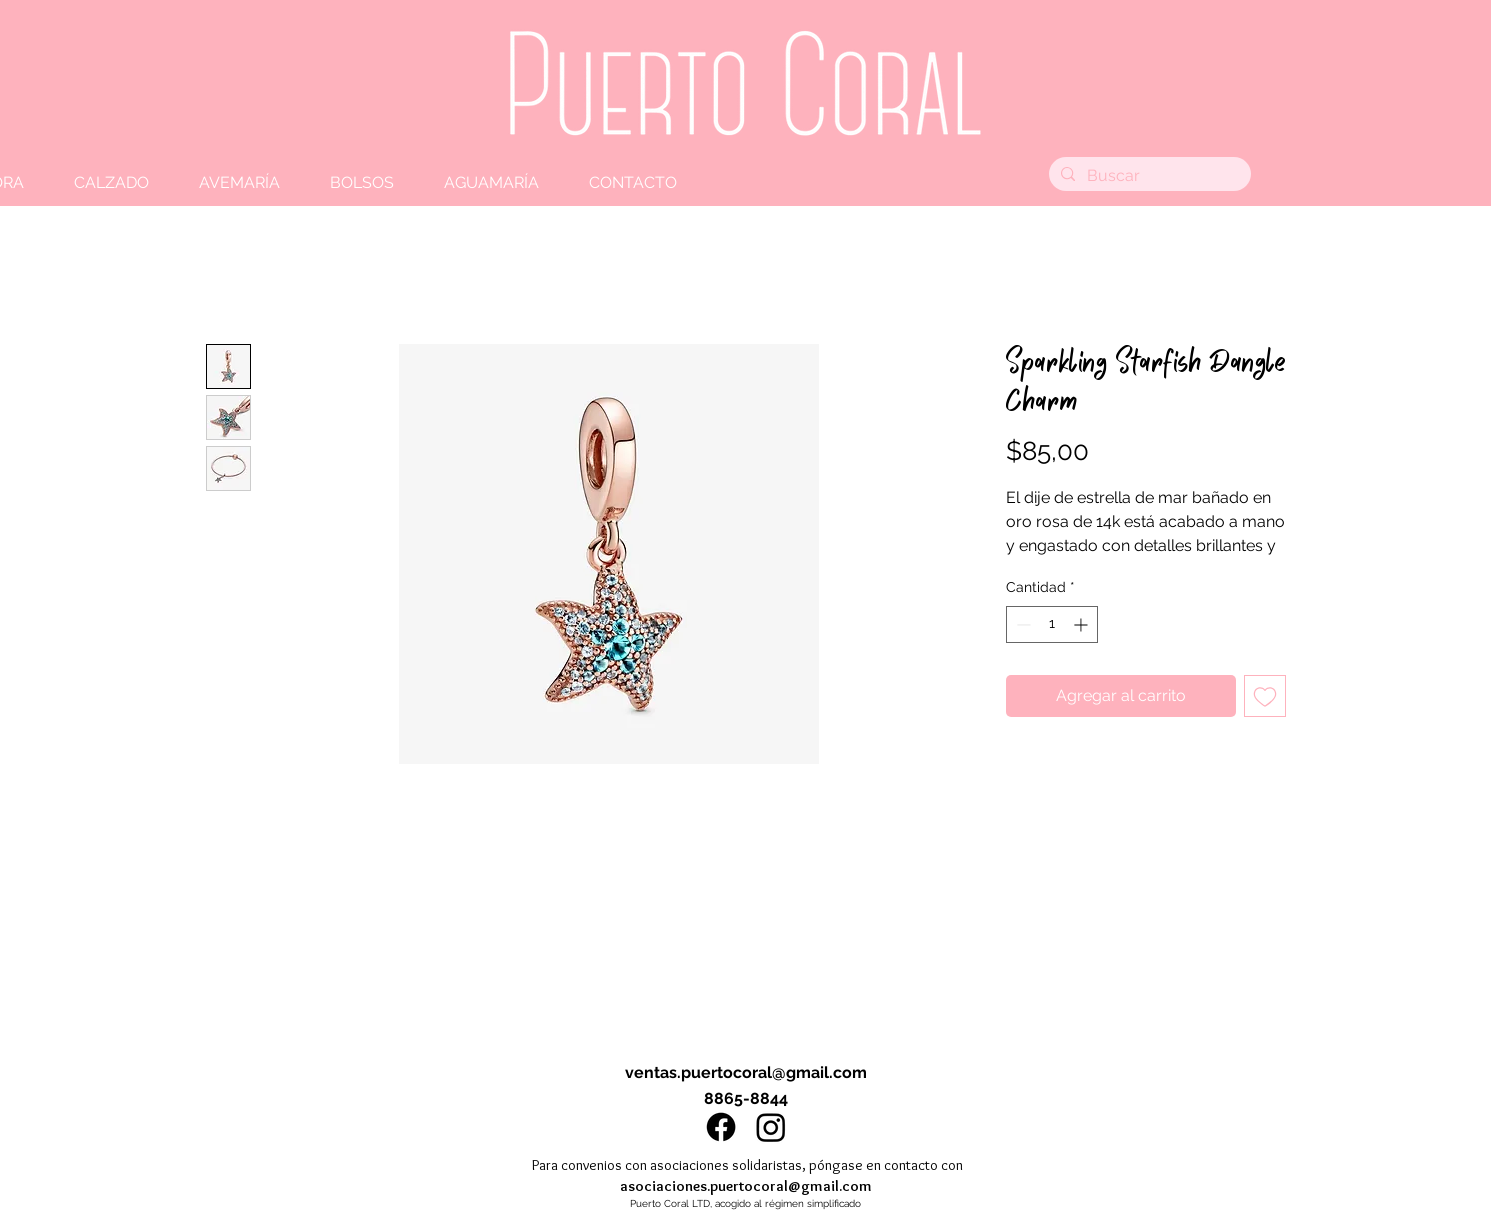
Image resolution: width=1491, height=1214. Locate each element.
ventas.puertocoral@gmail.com (746, 1072)
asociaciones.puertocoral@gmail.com (746, 1186)
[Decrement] (1021, 624)
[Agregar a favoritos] (1265, 696)
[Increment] (1082, 624)
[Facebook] (721, 1127)
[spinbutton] (1052, 624)
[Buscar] (1148, 176)
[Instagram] (771, 1127)
